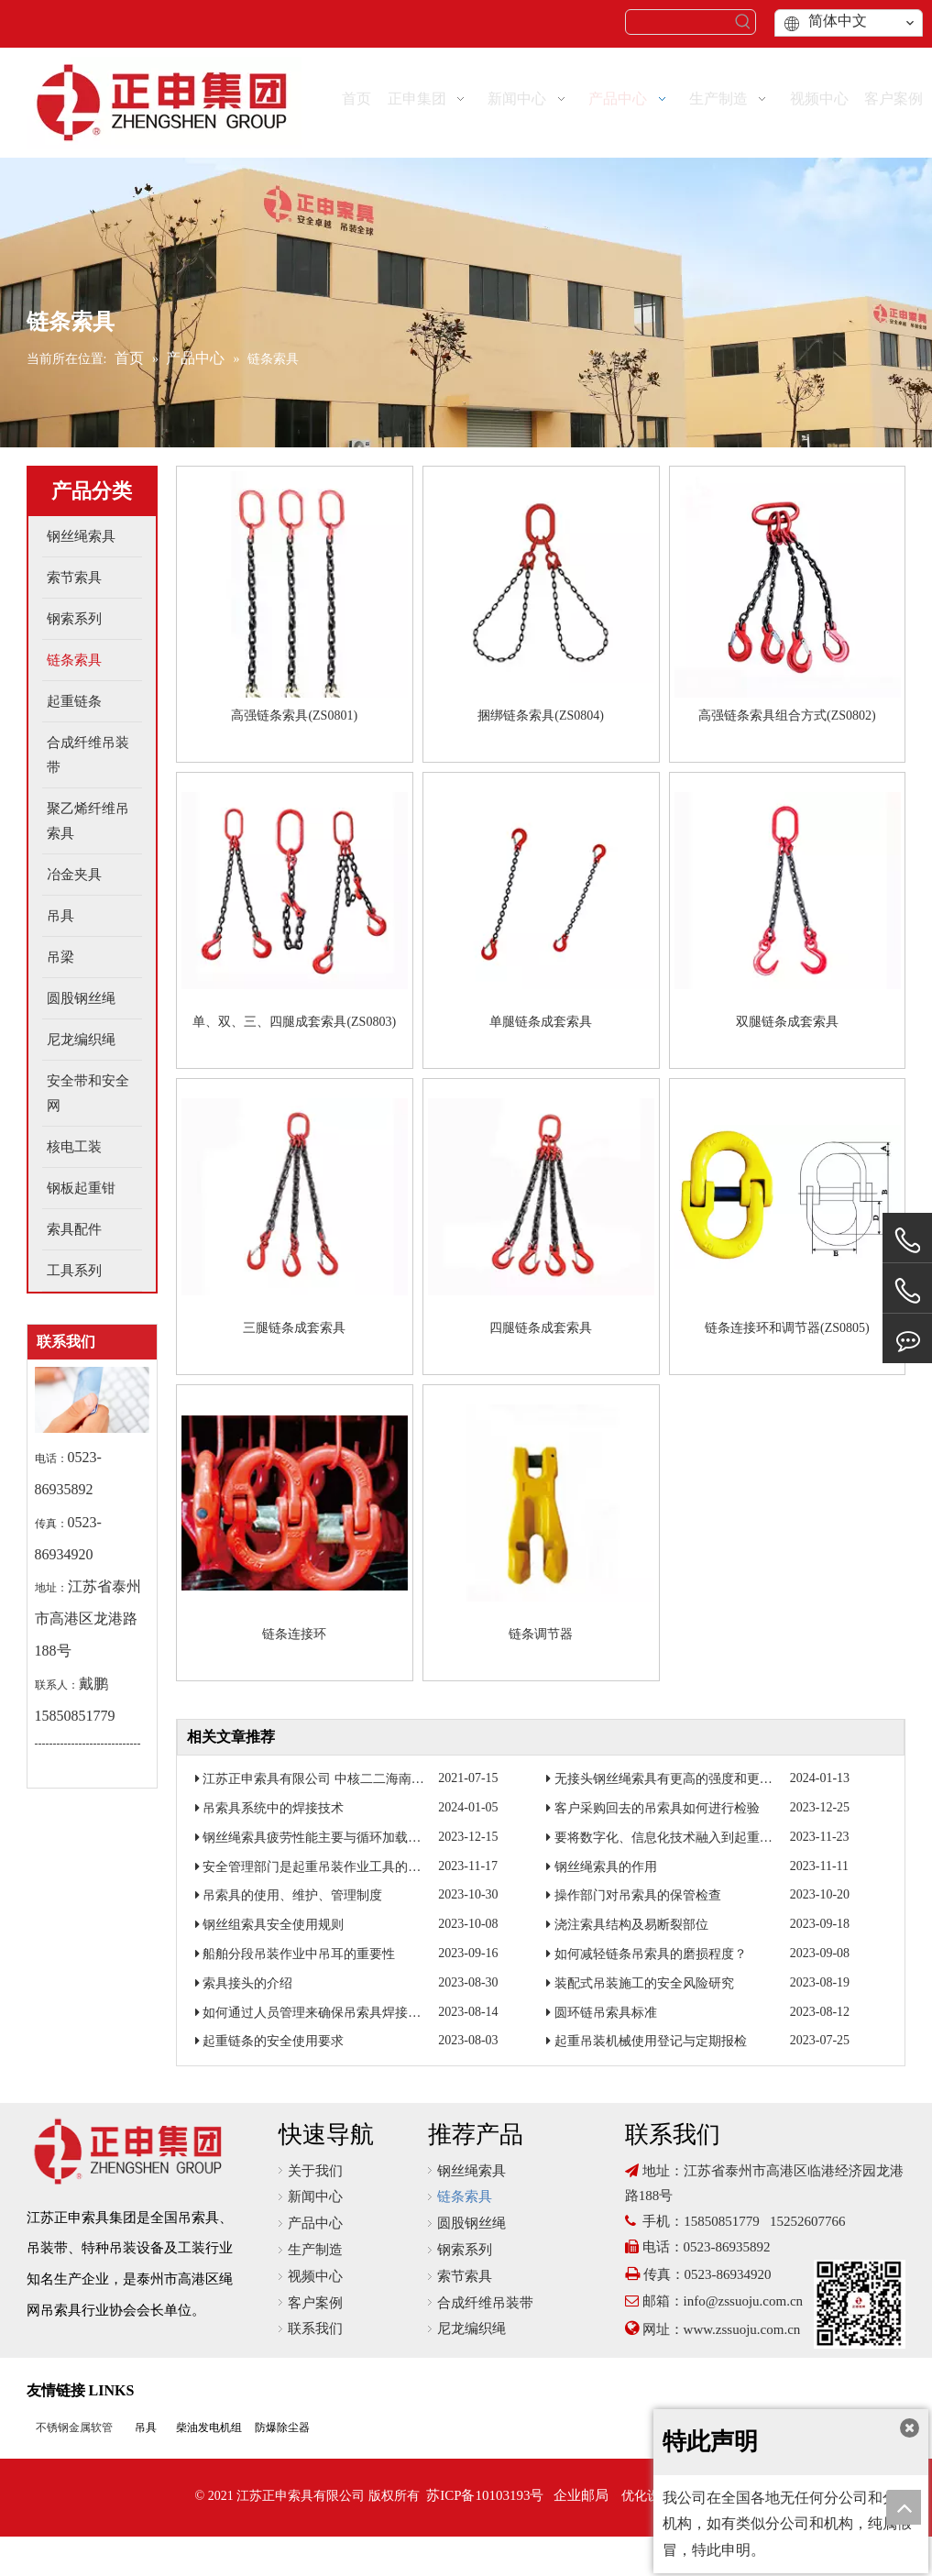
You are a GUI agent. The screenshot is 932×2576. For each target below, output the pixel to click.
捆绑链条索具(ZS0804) (540, 715)
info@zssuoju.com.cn (743, 2301)
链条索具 (464, 2196)
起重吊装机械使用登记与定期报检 (650, 2041)
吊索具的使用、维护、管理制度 (292, 1895)
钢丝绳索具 (471, 2170)
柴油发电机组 (209, 2427)
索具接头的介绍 (247, 1983)
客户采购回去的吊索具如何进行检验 (657, 1808)
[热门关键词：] (743, 22)
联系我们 (315, 2328)
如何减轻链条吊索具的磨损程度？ (650, 1954)
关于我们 (315, 2170)
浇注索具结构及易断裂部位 (631, 1925)
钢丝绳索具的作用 (605, 1867)
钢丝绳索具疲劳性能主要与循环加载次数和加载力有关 (356, 1837)
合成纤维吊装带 (485, 2302)
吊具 (146, 2427)
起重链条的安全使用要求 (273, 2041)
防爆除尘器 (282, 2427)
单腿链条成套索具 (540, 1022)
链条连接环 (294, 1634)
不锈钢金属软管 (74, 2427)
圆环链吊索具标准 (605, 2013)
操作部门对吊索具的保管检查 (637, 1895)
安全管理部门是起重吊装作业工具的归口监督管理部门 (356, 1867)
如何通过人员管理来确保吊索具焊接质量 (318, 2013)
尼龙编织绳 (471, 2328)
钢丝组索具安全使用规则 (273, 1925)
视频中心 (315, 2276)
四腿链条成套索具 (540, 1328)
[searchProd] (678, 22)
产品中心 (315, 2223)
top (903, 2507)
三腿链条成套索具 (294, 1328)
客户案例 (315, 2302)
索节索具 (464, 2276)
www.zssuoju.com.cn (744, 2329)
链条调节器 (541, 1634)
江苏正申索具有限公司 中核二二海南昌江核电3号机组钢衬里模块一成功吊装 (419, 1779)
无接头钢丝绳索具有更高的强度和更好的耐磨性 (689, 1779)
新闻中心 (315, 2196)
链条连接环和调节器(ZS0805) (787, 1328)
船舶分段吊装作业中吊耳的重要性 (299, 1954)
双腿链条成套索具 (787, 1022)
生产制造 (315, 2249)
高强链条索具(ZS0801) (294, 715)
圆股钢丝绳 (471, 2223)
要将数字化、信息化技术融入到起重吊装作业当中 (695, 1837)
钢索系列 (464, 2249)
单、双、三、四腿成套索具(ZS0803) (294, 1022)
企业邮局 (581, 2495)
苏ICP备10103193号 (484, 2495)
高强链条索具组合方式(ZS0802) (787, 715)
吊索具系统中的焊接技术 (273, 1808)
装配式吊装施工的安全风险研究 (644, 1983)
